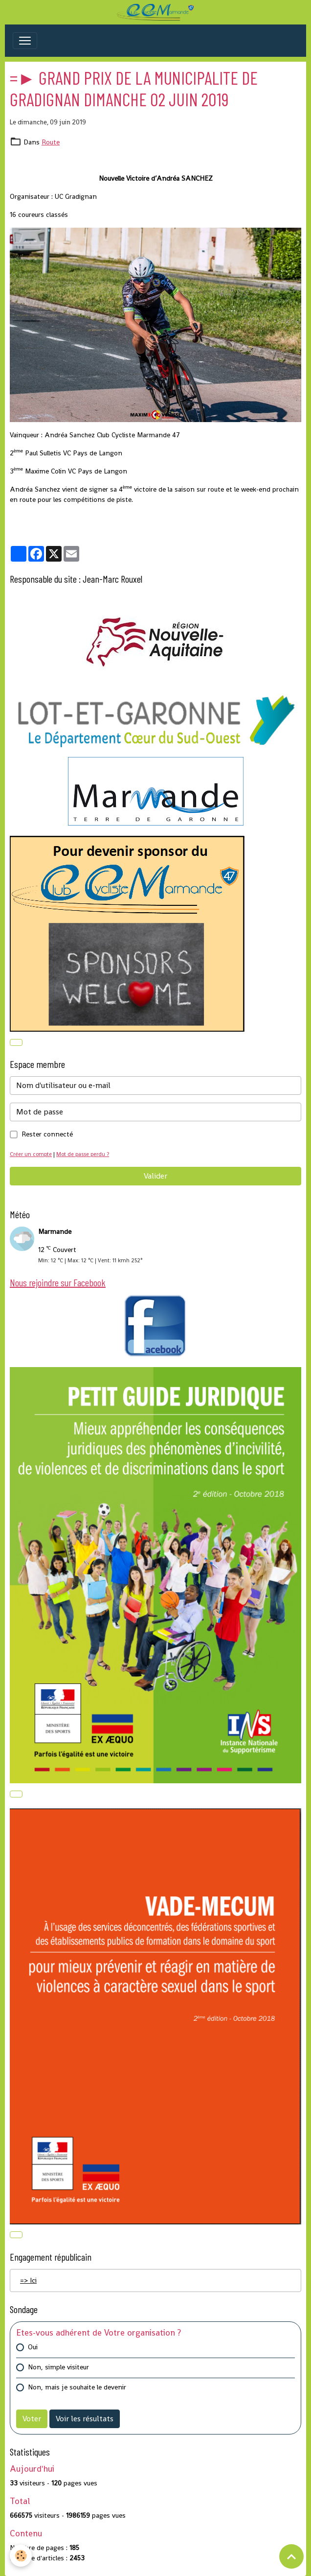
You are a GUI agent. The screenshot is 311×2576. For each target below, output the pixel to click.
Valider (155, 1176)
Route (51, 142)
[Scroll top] (291, 2556)
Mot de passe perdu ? (82, 1154)
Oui (33, 2346)
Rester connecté (47, 1134)
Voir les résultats (84, 2418)
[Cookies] (21, 2556)
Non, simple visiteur (58, 2367)
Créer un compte (31, 1154)
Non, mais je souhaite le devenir (77, 2387)
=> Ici (28, 2280)
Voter (31, 2418)
